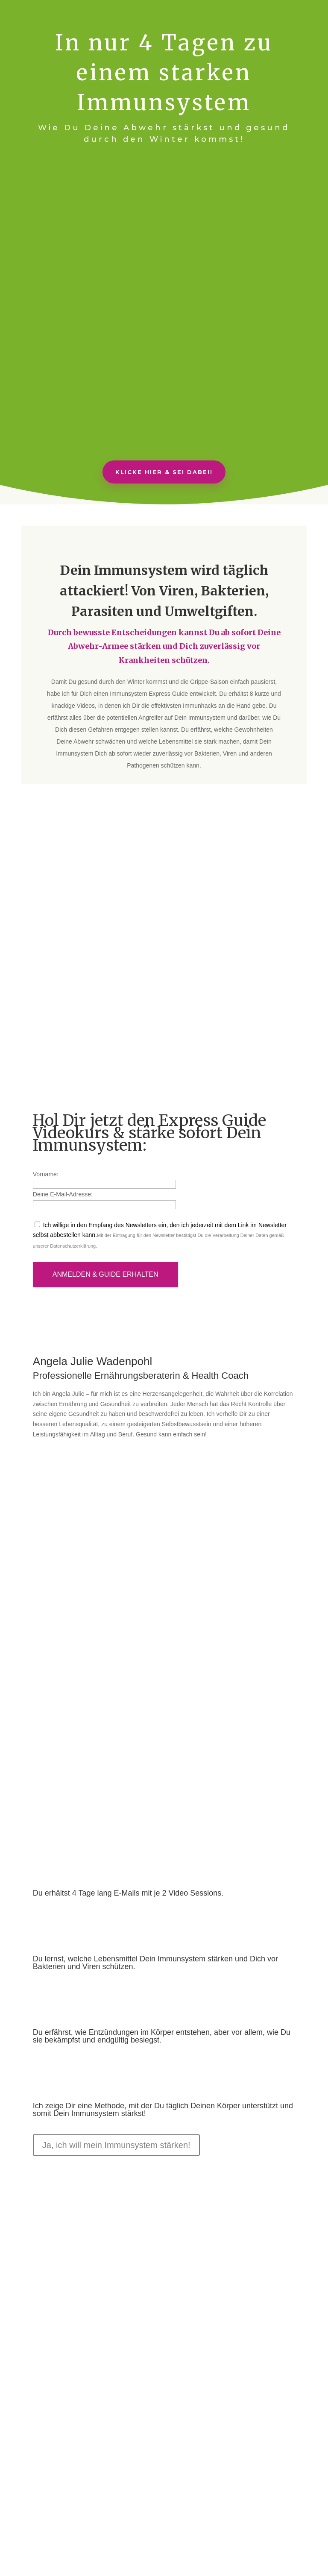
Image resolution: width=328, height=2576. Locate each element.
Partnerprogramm (252, 2505)
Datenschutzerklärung (73, 1180)
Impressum (172, 2515)
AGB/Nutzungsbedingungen (113, 2515)
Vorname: (46, 1108)
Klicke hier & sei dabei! (164, 472)
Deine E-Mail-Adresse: (63, 1128)
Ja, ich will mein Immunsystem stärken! (116, 2079)
